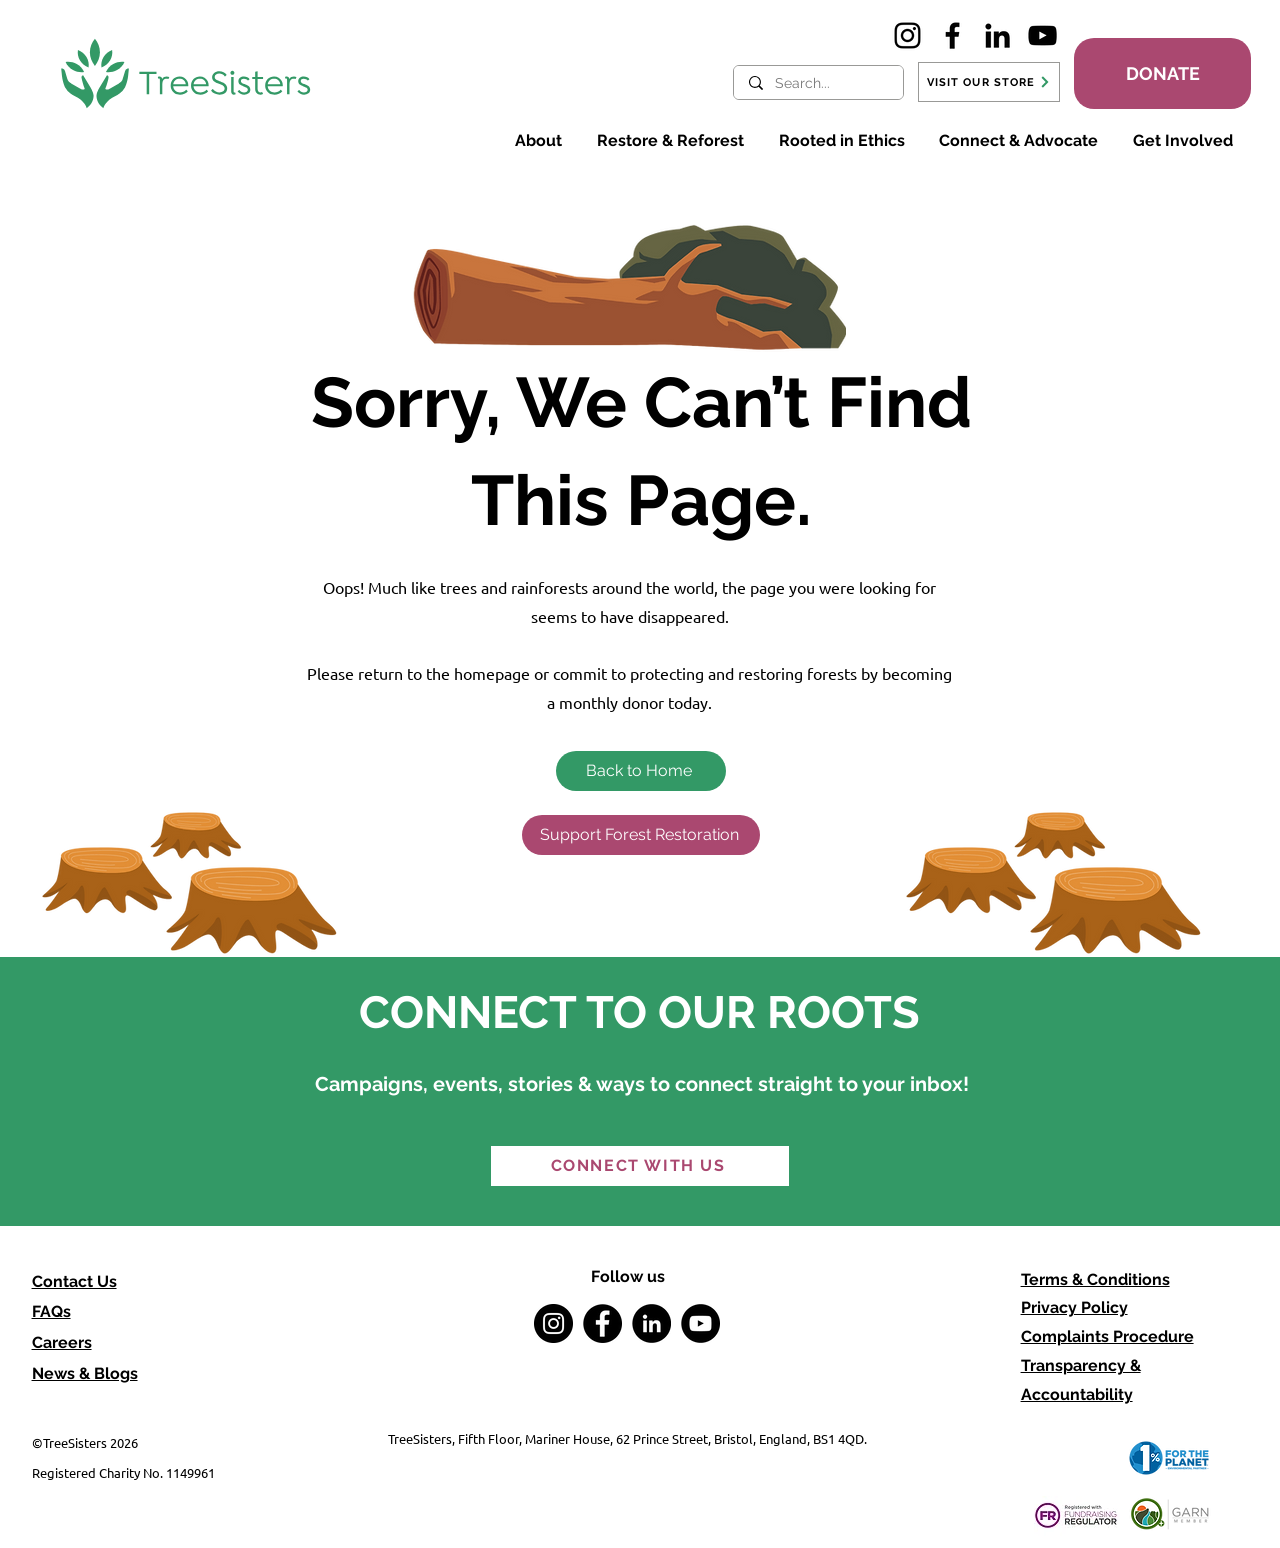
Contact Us (74, 1281)
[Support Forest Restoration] (641, 835)
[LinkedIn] (997, 35)
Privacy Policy (1074, 1307)
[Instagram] (907, 35)
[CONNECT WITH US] (640, 1166)
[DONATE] (1162, 73)
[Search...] (818, 84)
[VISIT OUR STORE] (989, 82)
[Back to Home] (641, 771)
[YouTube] (1042, 35)
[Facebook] (952, 35)
